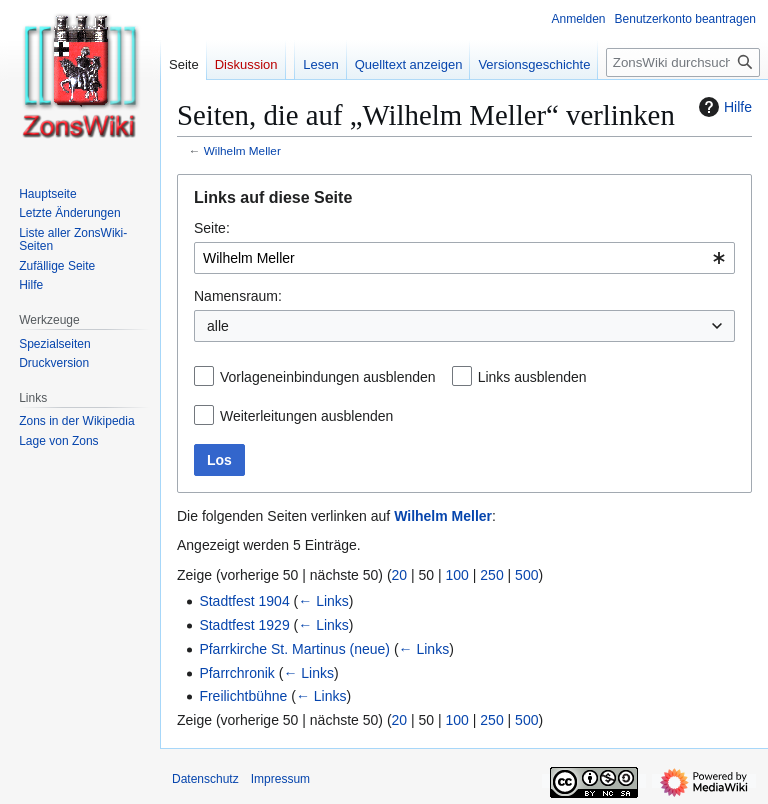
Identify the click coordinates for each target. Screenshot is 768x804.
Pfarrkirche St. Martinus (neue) (294, 649)
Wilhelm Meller (242, 150)
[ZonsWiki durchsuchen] (683, 62)
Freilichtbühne (243, 696)
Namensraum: (238, 296)
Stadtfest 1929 (244, 625)
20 (400, 575)
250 (491, 575)
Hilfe (723, 107)
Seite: (212, 228)
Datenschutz (205, 779)
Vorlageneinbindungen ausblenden (328, 377)
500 (526, 575)
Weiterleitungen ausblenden (306, 416)
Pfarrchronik (236, 673)
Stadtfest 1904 (244, 601)
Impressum (280, 779)
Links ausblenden (532, 377)
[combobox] (464, 258)
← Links (323, 601)
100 (457, 575)
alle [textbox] (218, 326)
